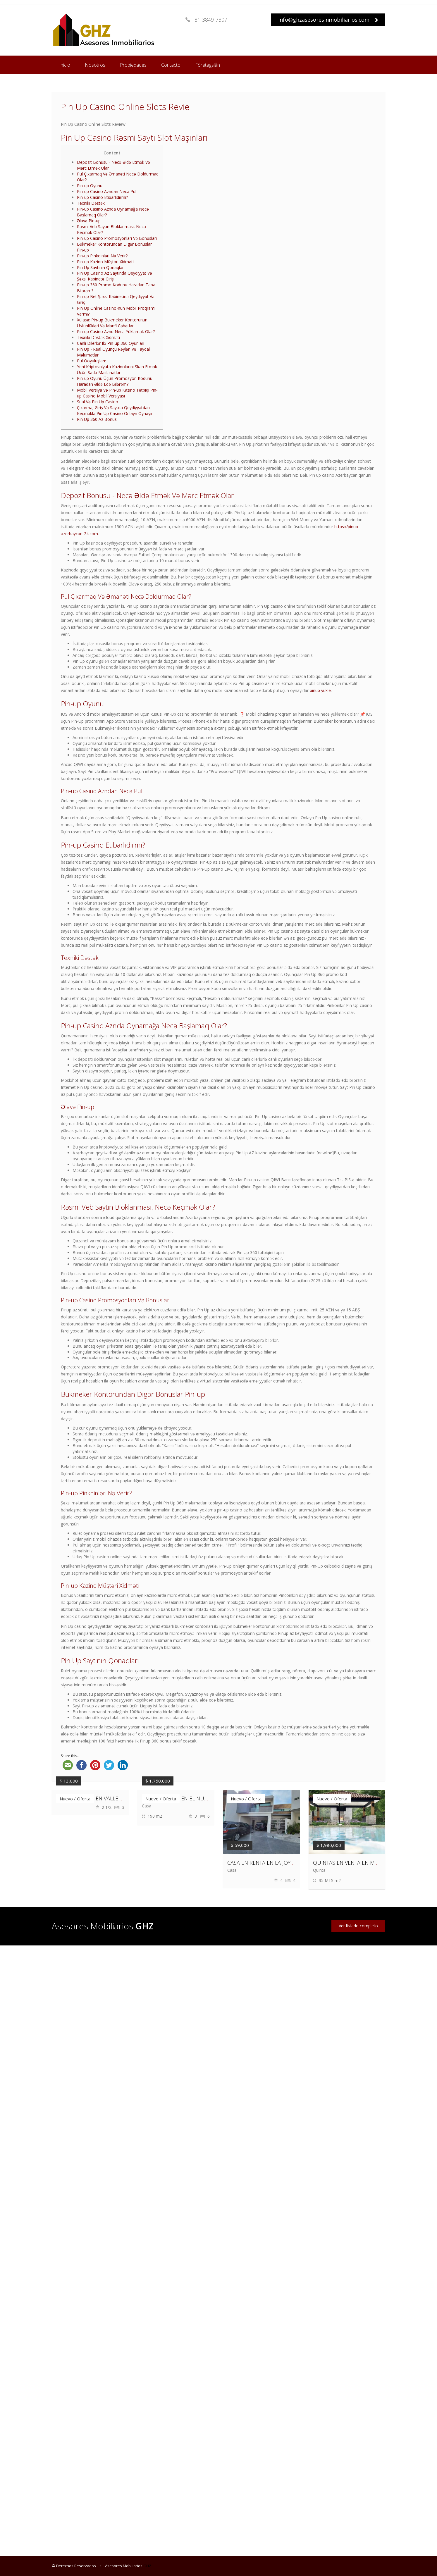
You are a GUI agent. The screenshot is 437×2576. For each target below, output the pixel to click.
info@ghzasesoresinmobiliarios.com (328, 19)
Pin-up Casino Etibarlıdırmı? (102, 197)
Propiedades (133, 65)
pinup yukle (320, 690)
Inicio (64, 65)
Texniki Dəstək (91, 203)
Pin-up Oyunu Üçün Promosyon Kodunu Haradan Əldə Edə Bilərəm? (114, 381)
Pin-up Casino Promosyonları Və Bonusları (117, 238)
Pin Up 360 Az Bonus (97, 419)
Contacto (170, 65)
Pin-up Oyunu (89, 185)
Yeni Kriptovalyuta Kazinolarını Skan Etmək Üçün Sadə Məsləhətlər (117, 369)
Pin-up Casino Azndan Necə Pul (106, 191)
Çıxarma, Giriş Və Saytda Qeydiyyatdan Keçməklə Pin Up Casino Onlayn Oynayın (115, 410)
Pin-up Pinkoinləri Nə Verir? (102, 256)
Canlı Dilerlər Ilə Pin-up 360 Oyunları (110, 343)
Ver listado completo (358, 1925)
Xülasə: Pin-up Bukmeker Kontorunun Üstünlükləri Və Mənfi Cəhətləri (112, 322)
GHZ (147, 2565)
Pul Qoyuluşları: (91, 361)
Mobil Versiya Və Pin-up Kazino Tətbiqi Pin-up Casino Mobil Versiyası (117, 393)
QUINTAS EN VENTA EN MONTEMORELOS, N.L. (368, 1862)
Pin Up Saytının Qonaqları (101, 267)
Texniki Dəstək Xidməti (98, 337)
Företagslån (207, 65)
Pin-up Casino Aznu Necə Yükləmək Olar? (116, 331)
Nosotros (95, 65)
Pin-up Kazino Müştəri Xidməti (105, 261)
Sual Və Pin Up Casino (97, 401)
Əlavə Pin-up (89, 220)
